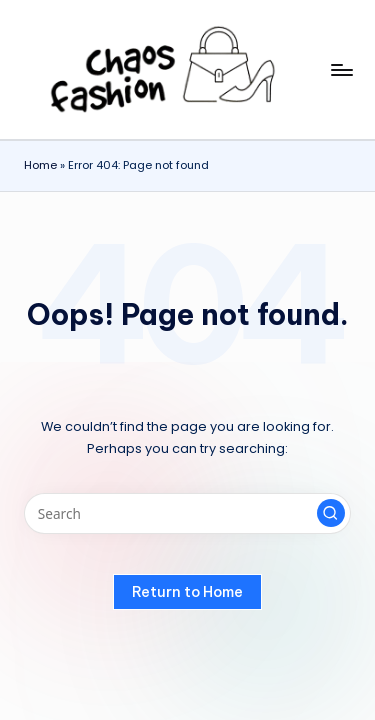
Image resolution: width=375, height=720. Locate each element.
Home (40, 165)
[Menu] (341, 69)
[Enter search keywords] (187, 514)
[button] (331, 513)
